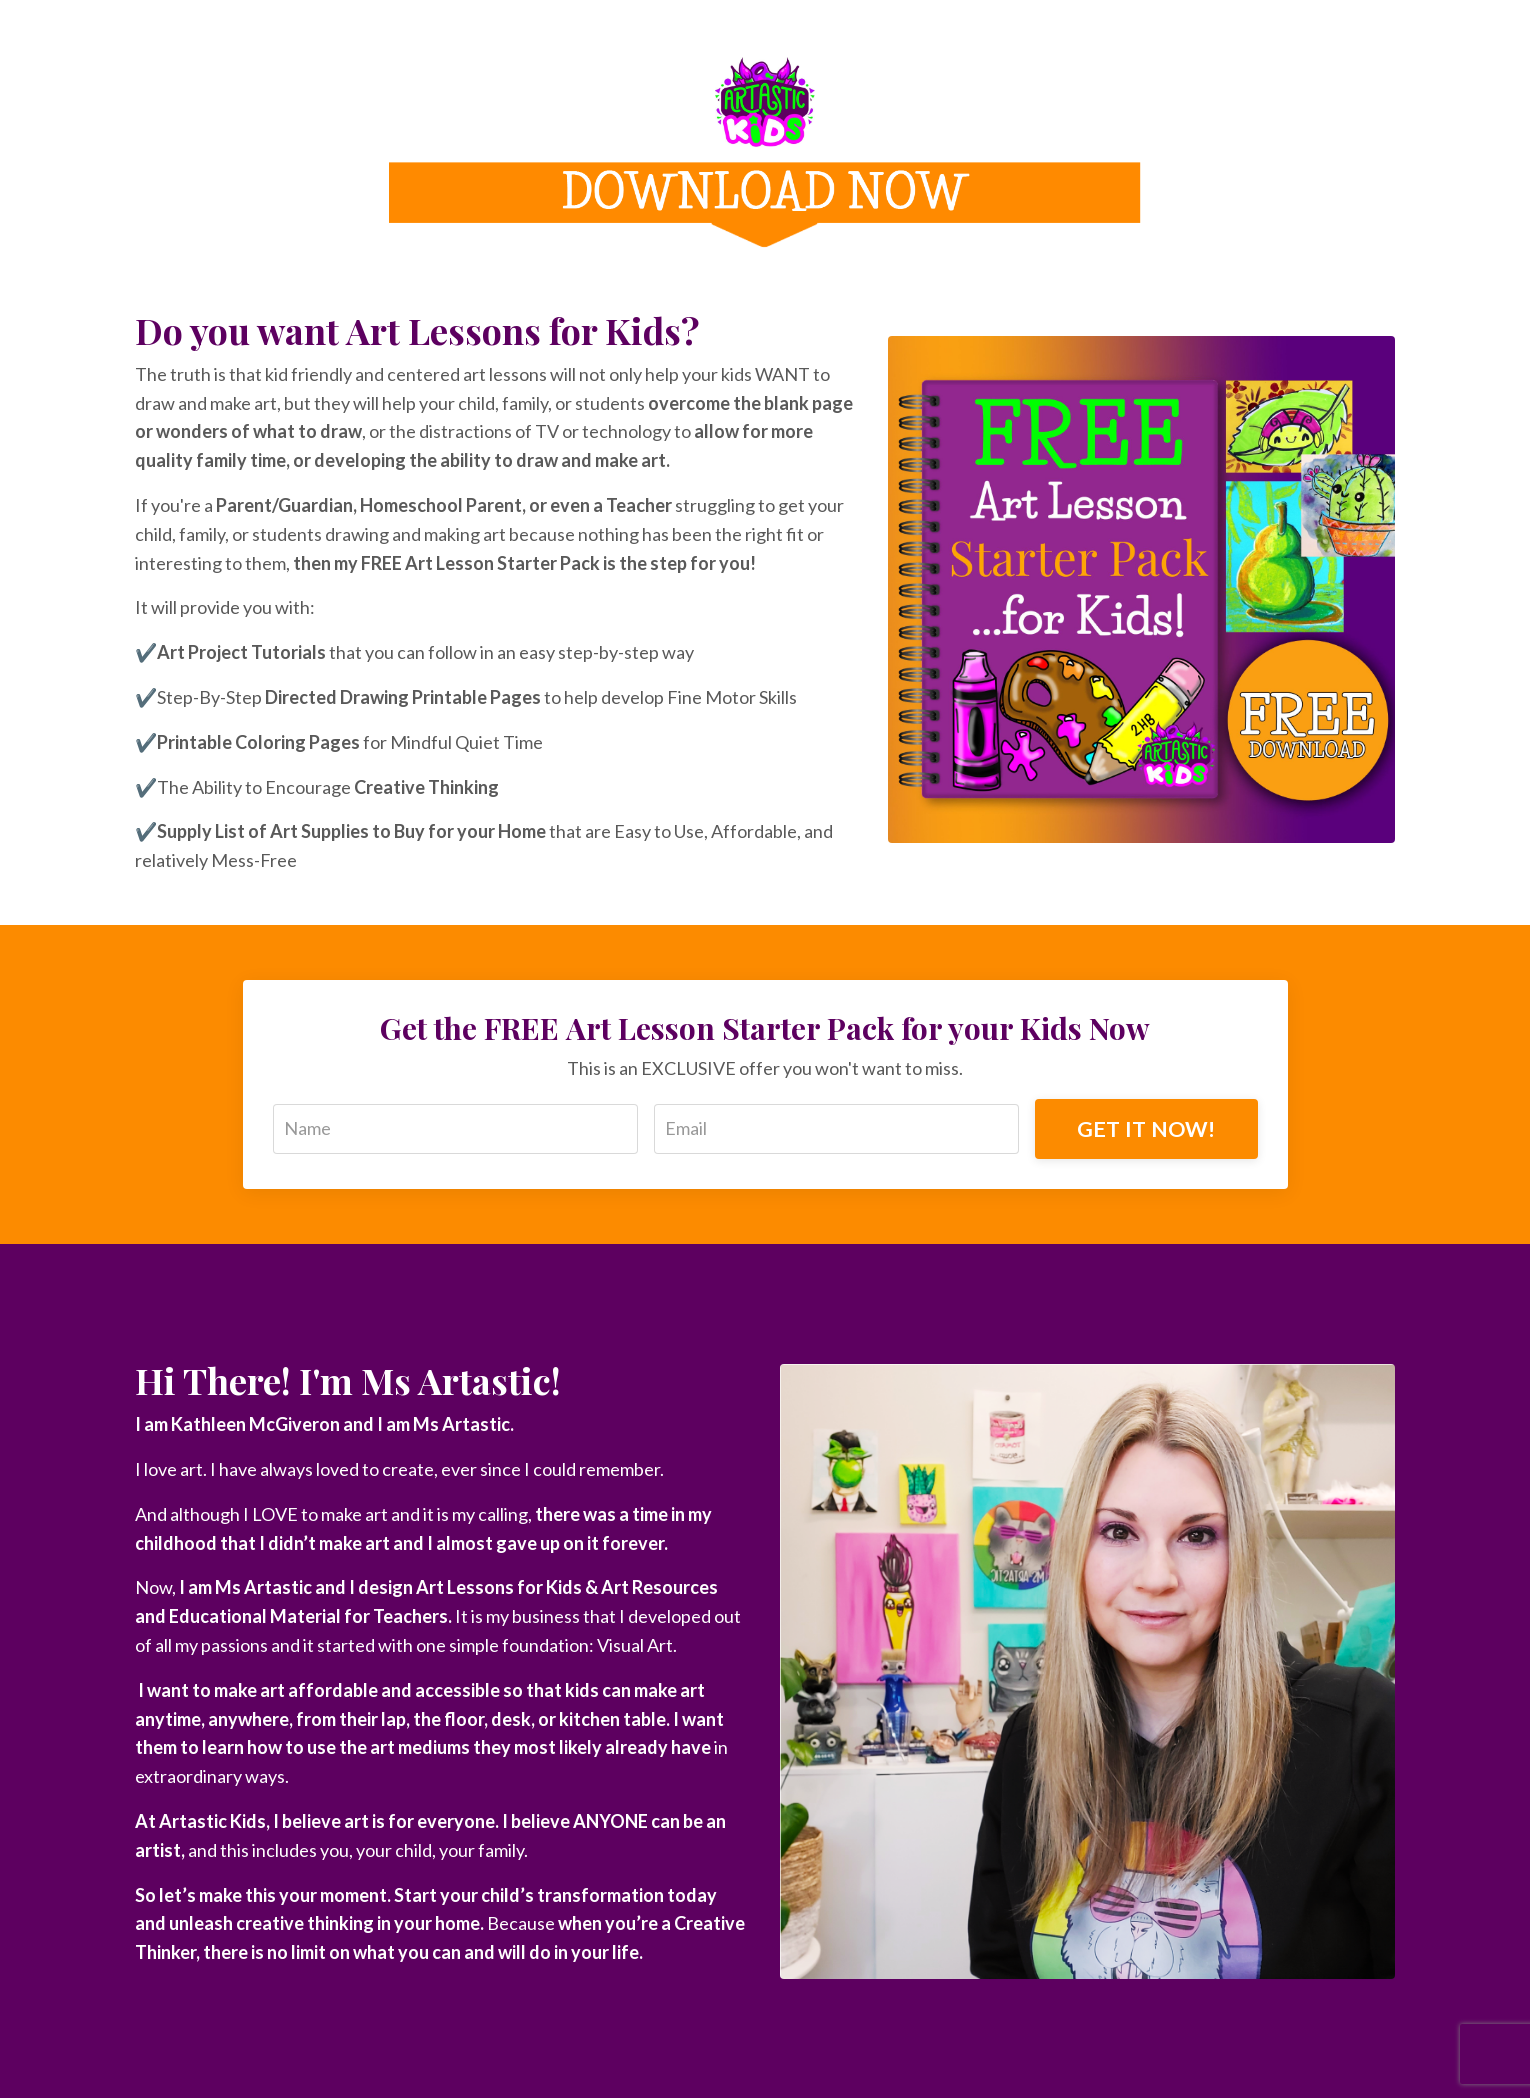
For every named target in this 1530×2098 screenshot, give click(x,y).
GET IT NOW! (1146, 1129)
